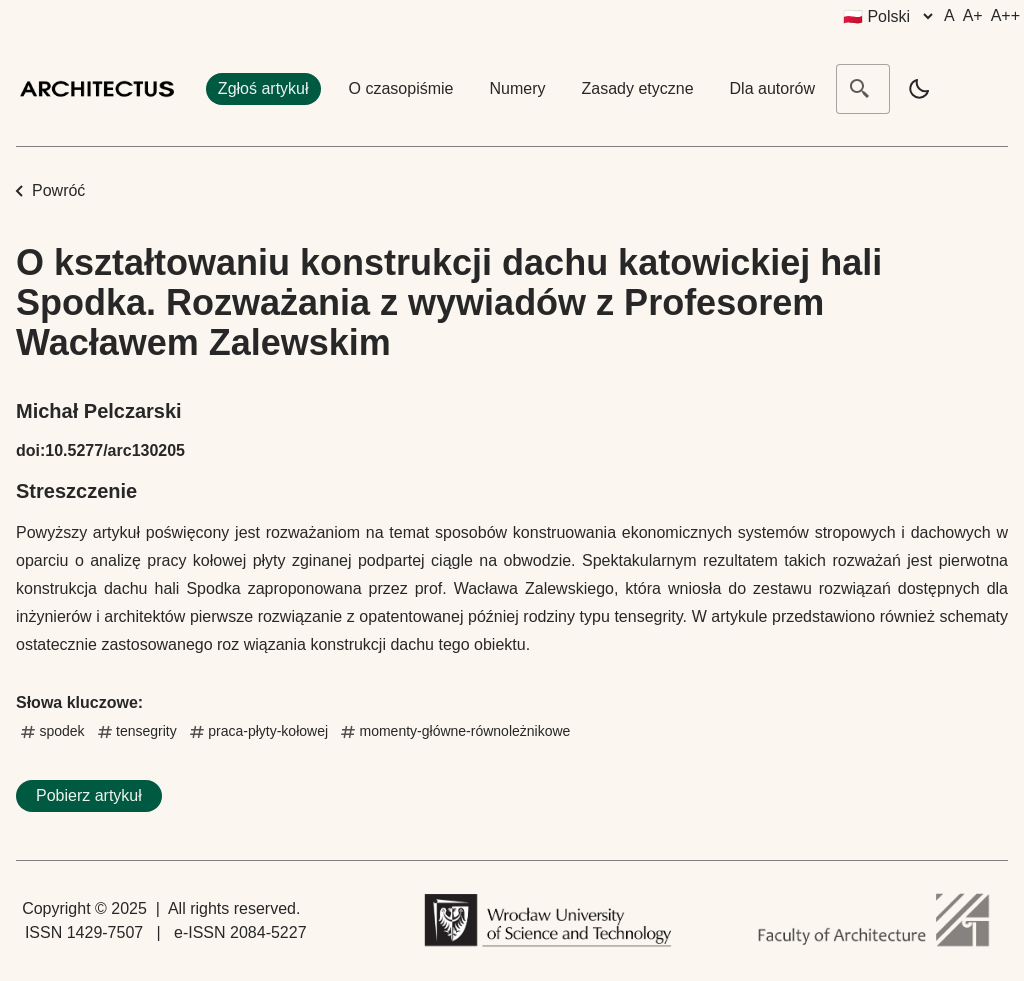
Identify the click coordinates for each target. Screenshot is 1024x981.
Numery (517, 88)
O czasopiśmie (401, 88)
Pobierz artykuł (89, 795)
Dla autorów (772, 88)
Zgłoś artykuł (263, 88)
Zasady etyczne (638, 88)
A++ (1005, 15)
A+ (973, 15)
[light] (919, 89)
